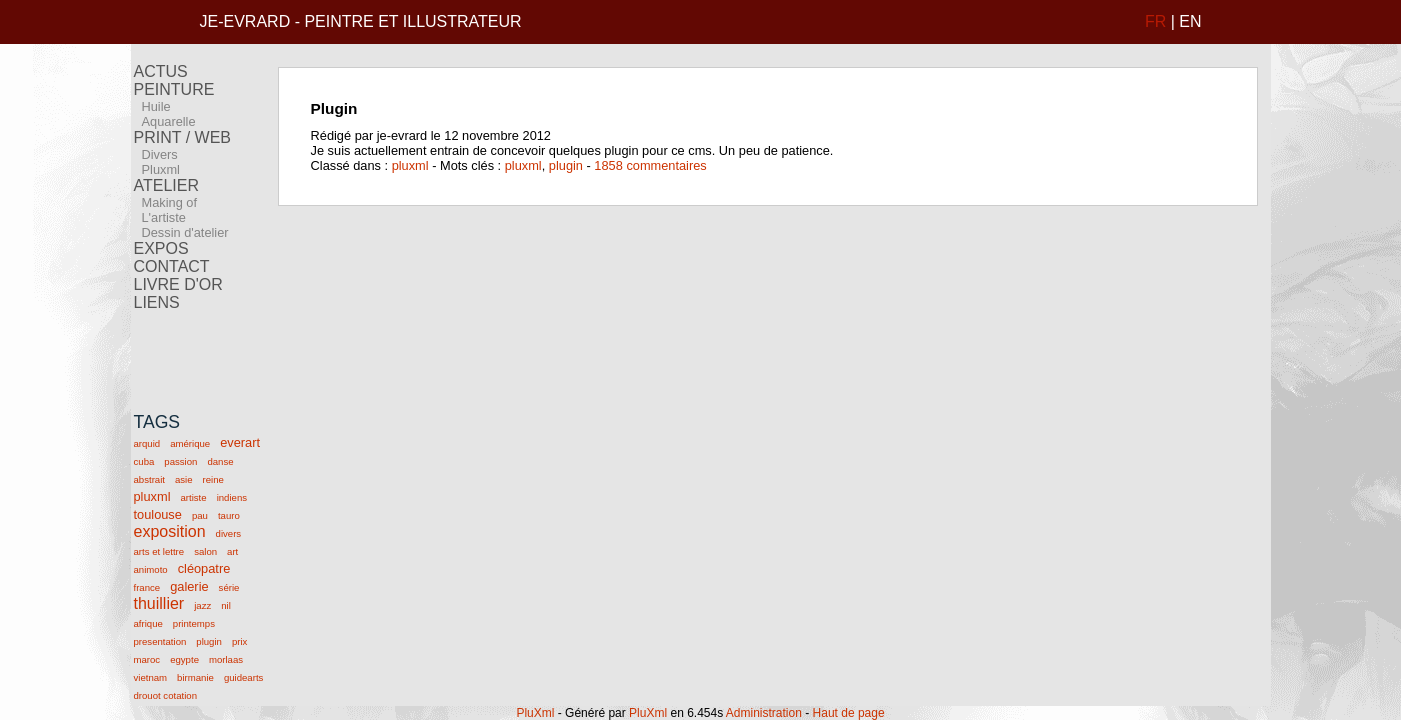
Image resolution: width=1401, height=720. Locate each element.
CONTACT (172, 266)
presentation (160, 641)
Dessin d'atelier (185, 232)
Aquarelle (169, 121)
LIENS (157, 302)
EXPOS (161, 248)
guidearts (243, 677)
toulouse (158, 514)
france (147, 587)
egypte (184, 659)
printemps (194, 623)
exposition (170, 531)
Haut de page (849, 713)
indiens (232, 497)
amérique (190, 443)
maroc (147, 659)
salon (205, 551)
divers (229, 533)
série (229, 587)
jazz (202, 605)
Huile (156, 106)
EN (1190, 21)
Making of (169, 202)
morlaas (226, 659)
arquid (147, 443)
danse (220, 461)
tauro (229, 515)
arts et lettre (159, 551)
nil (226, 605)
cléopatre (204, 568)
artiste (193, 497)
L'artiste (164, 217)
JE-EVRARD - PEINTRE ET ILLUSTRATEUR (361, 21)
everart (240, 442)
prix (239, 641)
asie (184, 479)
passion (180, 461)
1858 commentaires (650, 165)
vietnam (151, 677)
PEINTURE (174, 89)
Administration (764, 713)
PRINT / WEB (183, 137)
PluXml (535, 713)
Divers (160, 154)
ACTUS (161, 71)
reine (213, 479)
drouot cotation (165, 695)
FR (1155, 21)
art (232, 551)
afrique (148, 623)
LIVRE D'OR (178, 284)
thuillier (159, 603)
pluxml (152, 496)
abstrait (149, 479)
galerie (189, 586)
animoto (151, 569)
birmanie (195, 677)
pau (200, 515)
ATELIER (167, 185)
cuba (144, 461)
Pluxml (161, 169)
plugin (209, 641)
